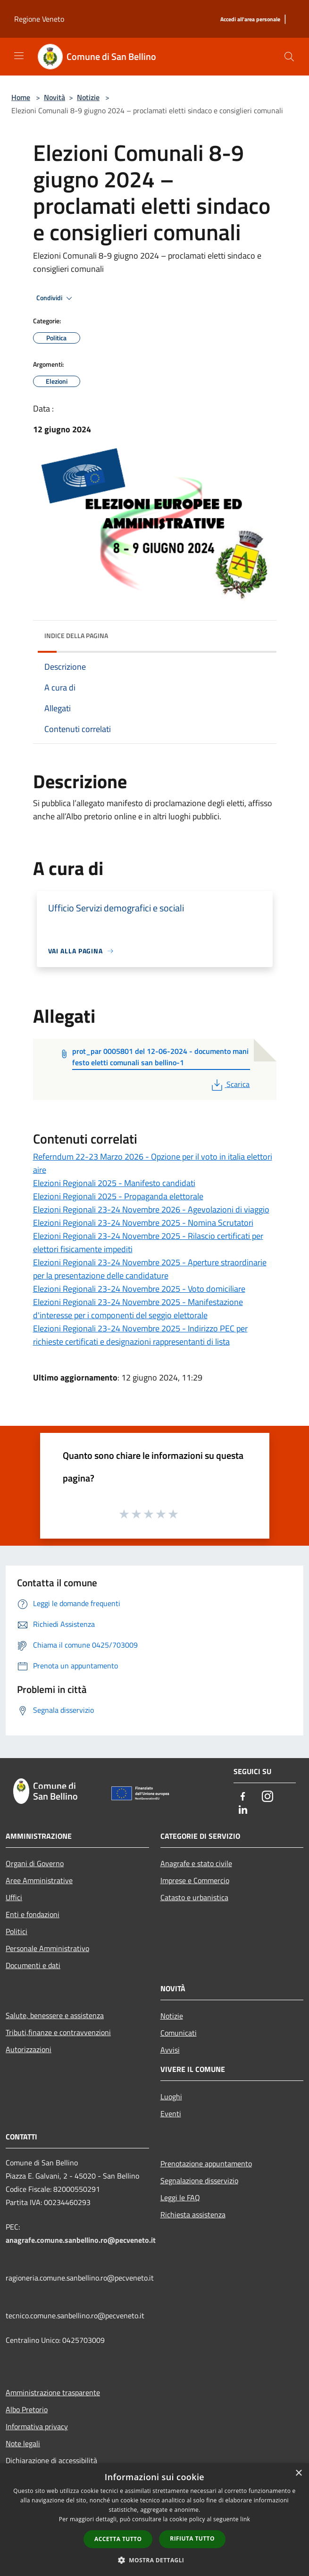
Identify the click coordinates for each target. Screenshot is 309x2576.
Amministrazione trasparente (53, 2392)
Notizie (88, 97)
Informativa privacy (37, 2426)
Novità (54, 97)
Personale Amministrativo (47, 1948)
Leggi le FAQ (180, 2197)
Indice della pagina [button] (76, 635)
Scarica (229, 1084)
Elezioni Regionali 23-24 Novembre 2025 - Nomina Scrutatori (143, 1222)
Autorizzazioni (28, 2049)
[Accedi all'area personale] (250, 19)
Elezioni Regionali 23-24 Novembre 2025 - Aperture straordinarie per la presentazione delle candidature (150, 1269)
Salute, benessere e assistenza (55, 2015)
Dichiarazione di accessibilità (51, 2460)
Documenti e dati (33, 1965)
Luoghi (171, 2096)
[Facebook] (243, 1797)
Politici (16, 1931)
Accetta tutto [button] (118, 2539)
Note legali (23, 2443)
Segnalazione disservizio (199, 2180)
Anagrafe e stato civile (196, 1863)
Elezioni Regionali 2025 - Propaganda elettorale (118, 1196)
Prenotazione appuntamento (206, 2163)
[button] (154, 2560)
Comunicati (178, 2032)
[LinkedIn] (243, 1810)
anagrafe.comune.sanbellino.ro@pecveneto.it (81, 2240)
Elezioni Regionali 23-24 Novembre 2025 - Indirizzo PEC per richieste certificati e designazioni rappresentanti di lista (140, 1335)
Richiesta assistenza (192, 2214)
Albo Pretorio (27, 2409)
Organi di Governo (35, 1863)
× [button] (298, 2473)
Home (20, 97)
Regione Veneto (39, 19)
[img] (260, 633)
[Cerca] (289, 56)
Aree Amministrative (39, 1880)
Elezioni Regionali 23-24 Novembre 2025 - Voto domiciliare (139, 1288)
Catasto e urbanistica (194, 1897)
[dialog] (154, 2519)
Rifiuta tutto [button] (192, 2538)
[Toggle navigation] (19, 55)
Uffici (14, 1897)
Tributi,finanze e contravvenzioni (58, 2032)
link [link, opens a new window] (245, 2519)
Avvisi (170, 2049)
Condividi (55, 298)
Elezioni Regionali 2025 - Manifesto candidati (114, 1183)
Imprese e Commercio (194, 1880)
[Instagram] (267, 1797)
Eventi (170, 2113)
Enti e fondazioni (32, 1914)
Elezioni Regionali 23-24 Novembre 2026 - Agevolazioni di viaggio (151, 1209)
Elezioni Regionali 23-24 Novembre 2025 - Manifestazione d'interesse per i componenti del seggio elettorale (138, 1309)
